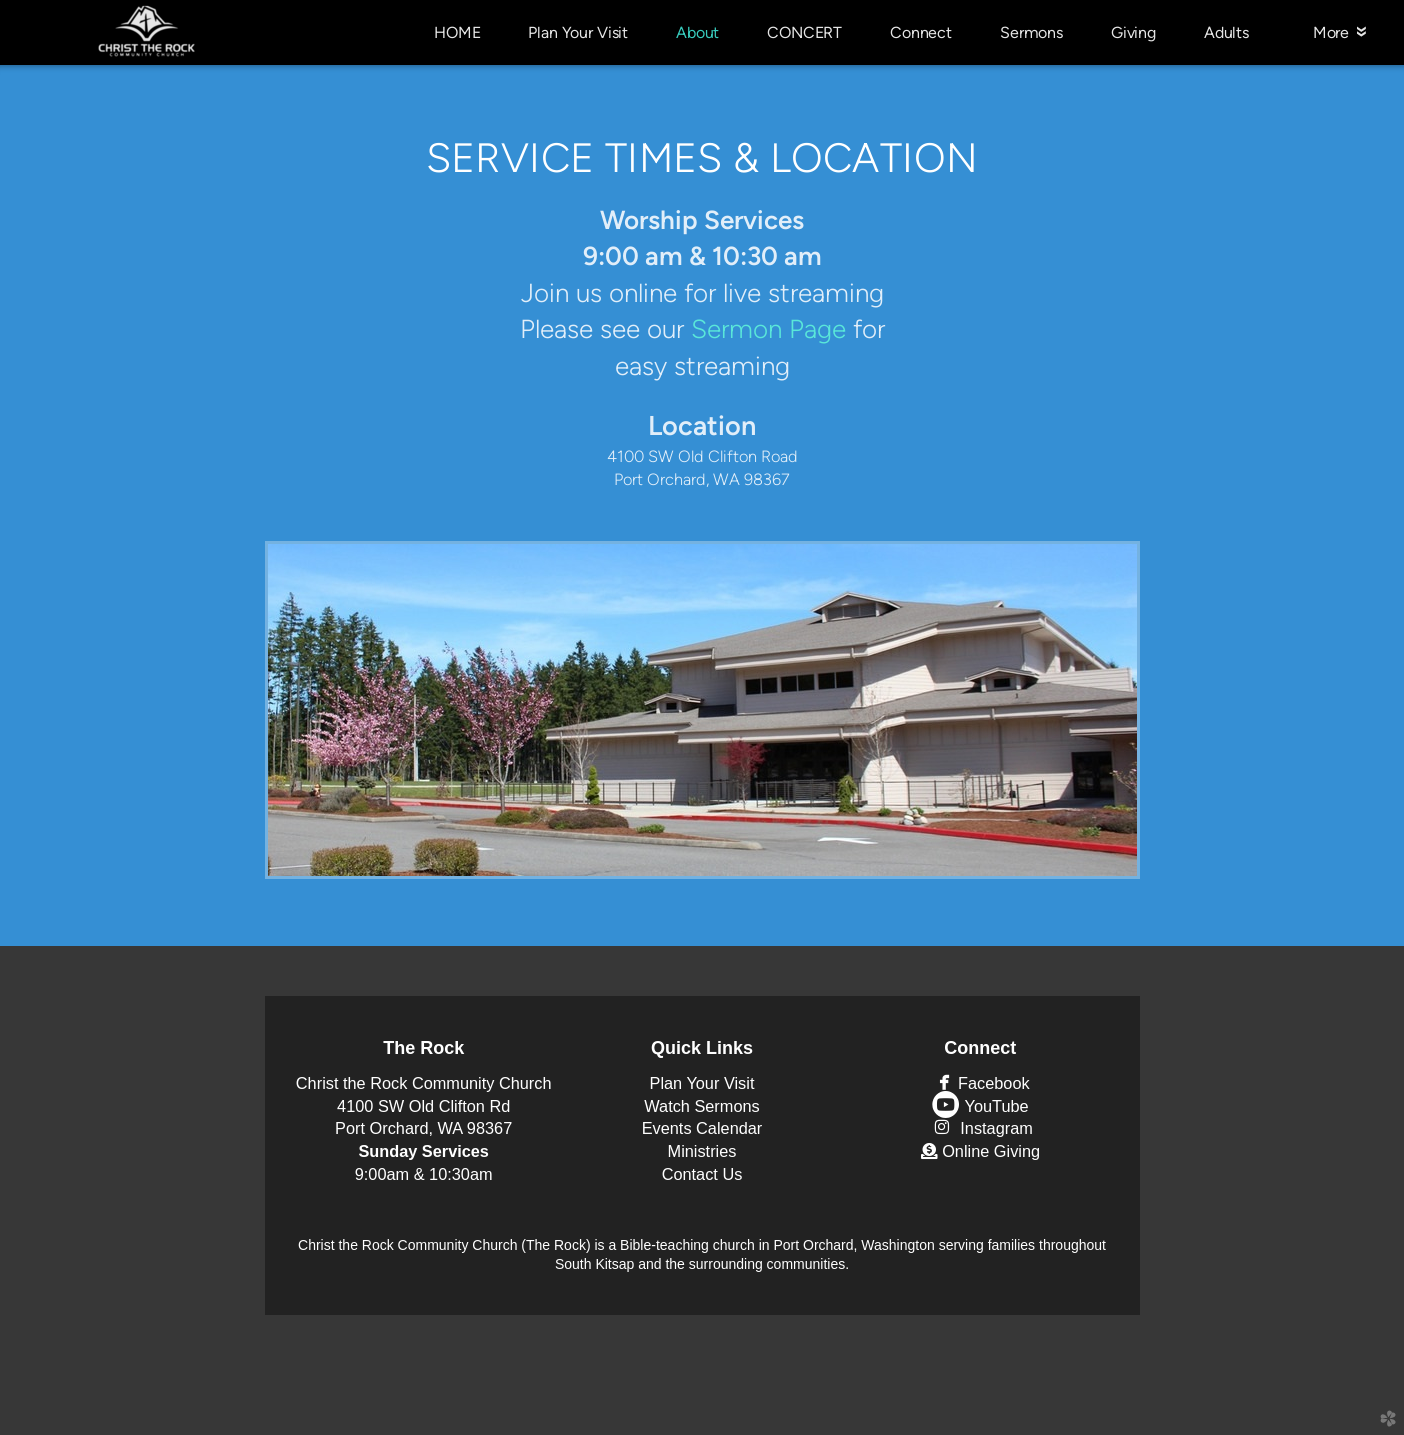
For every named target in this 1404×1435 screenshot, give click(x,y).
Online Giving (980, 1151)
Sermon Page (768, 329)
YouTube (980, 1106)
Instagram (980, 1128)
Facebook (980, 1083)
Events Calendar (702, 1128)
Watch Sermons (701, 1106)
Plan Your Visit (702, 1083)
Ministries (702, 1151)
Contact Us (702, 1174)
